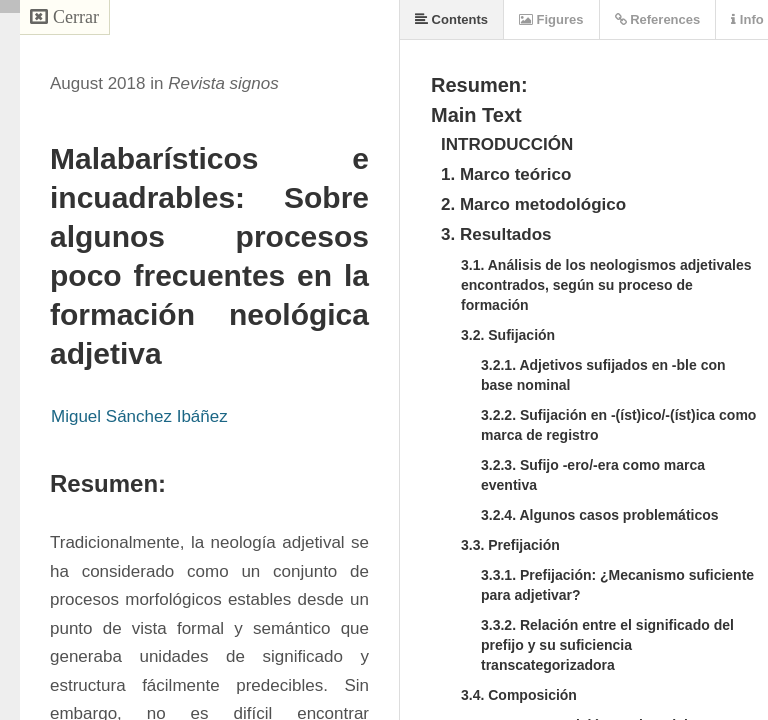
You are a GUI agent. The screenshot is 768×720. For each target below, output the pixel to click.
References (658, 19)
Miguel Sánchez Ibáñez (139, 416)
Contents (451, 19)
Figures (551, 19)
